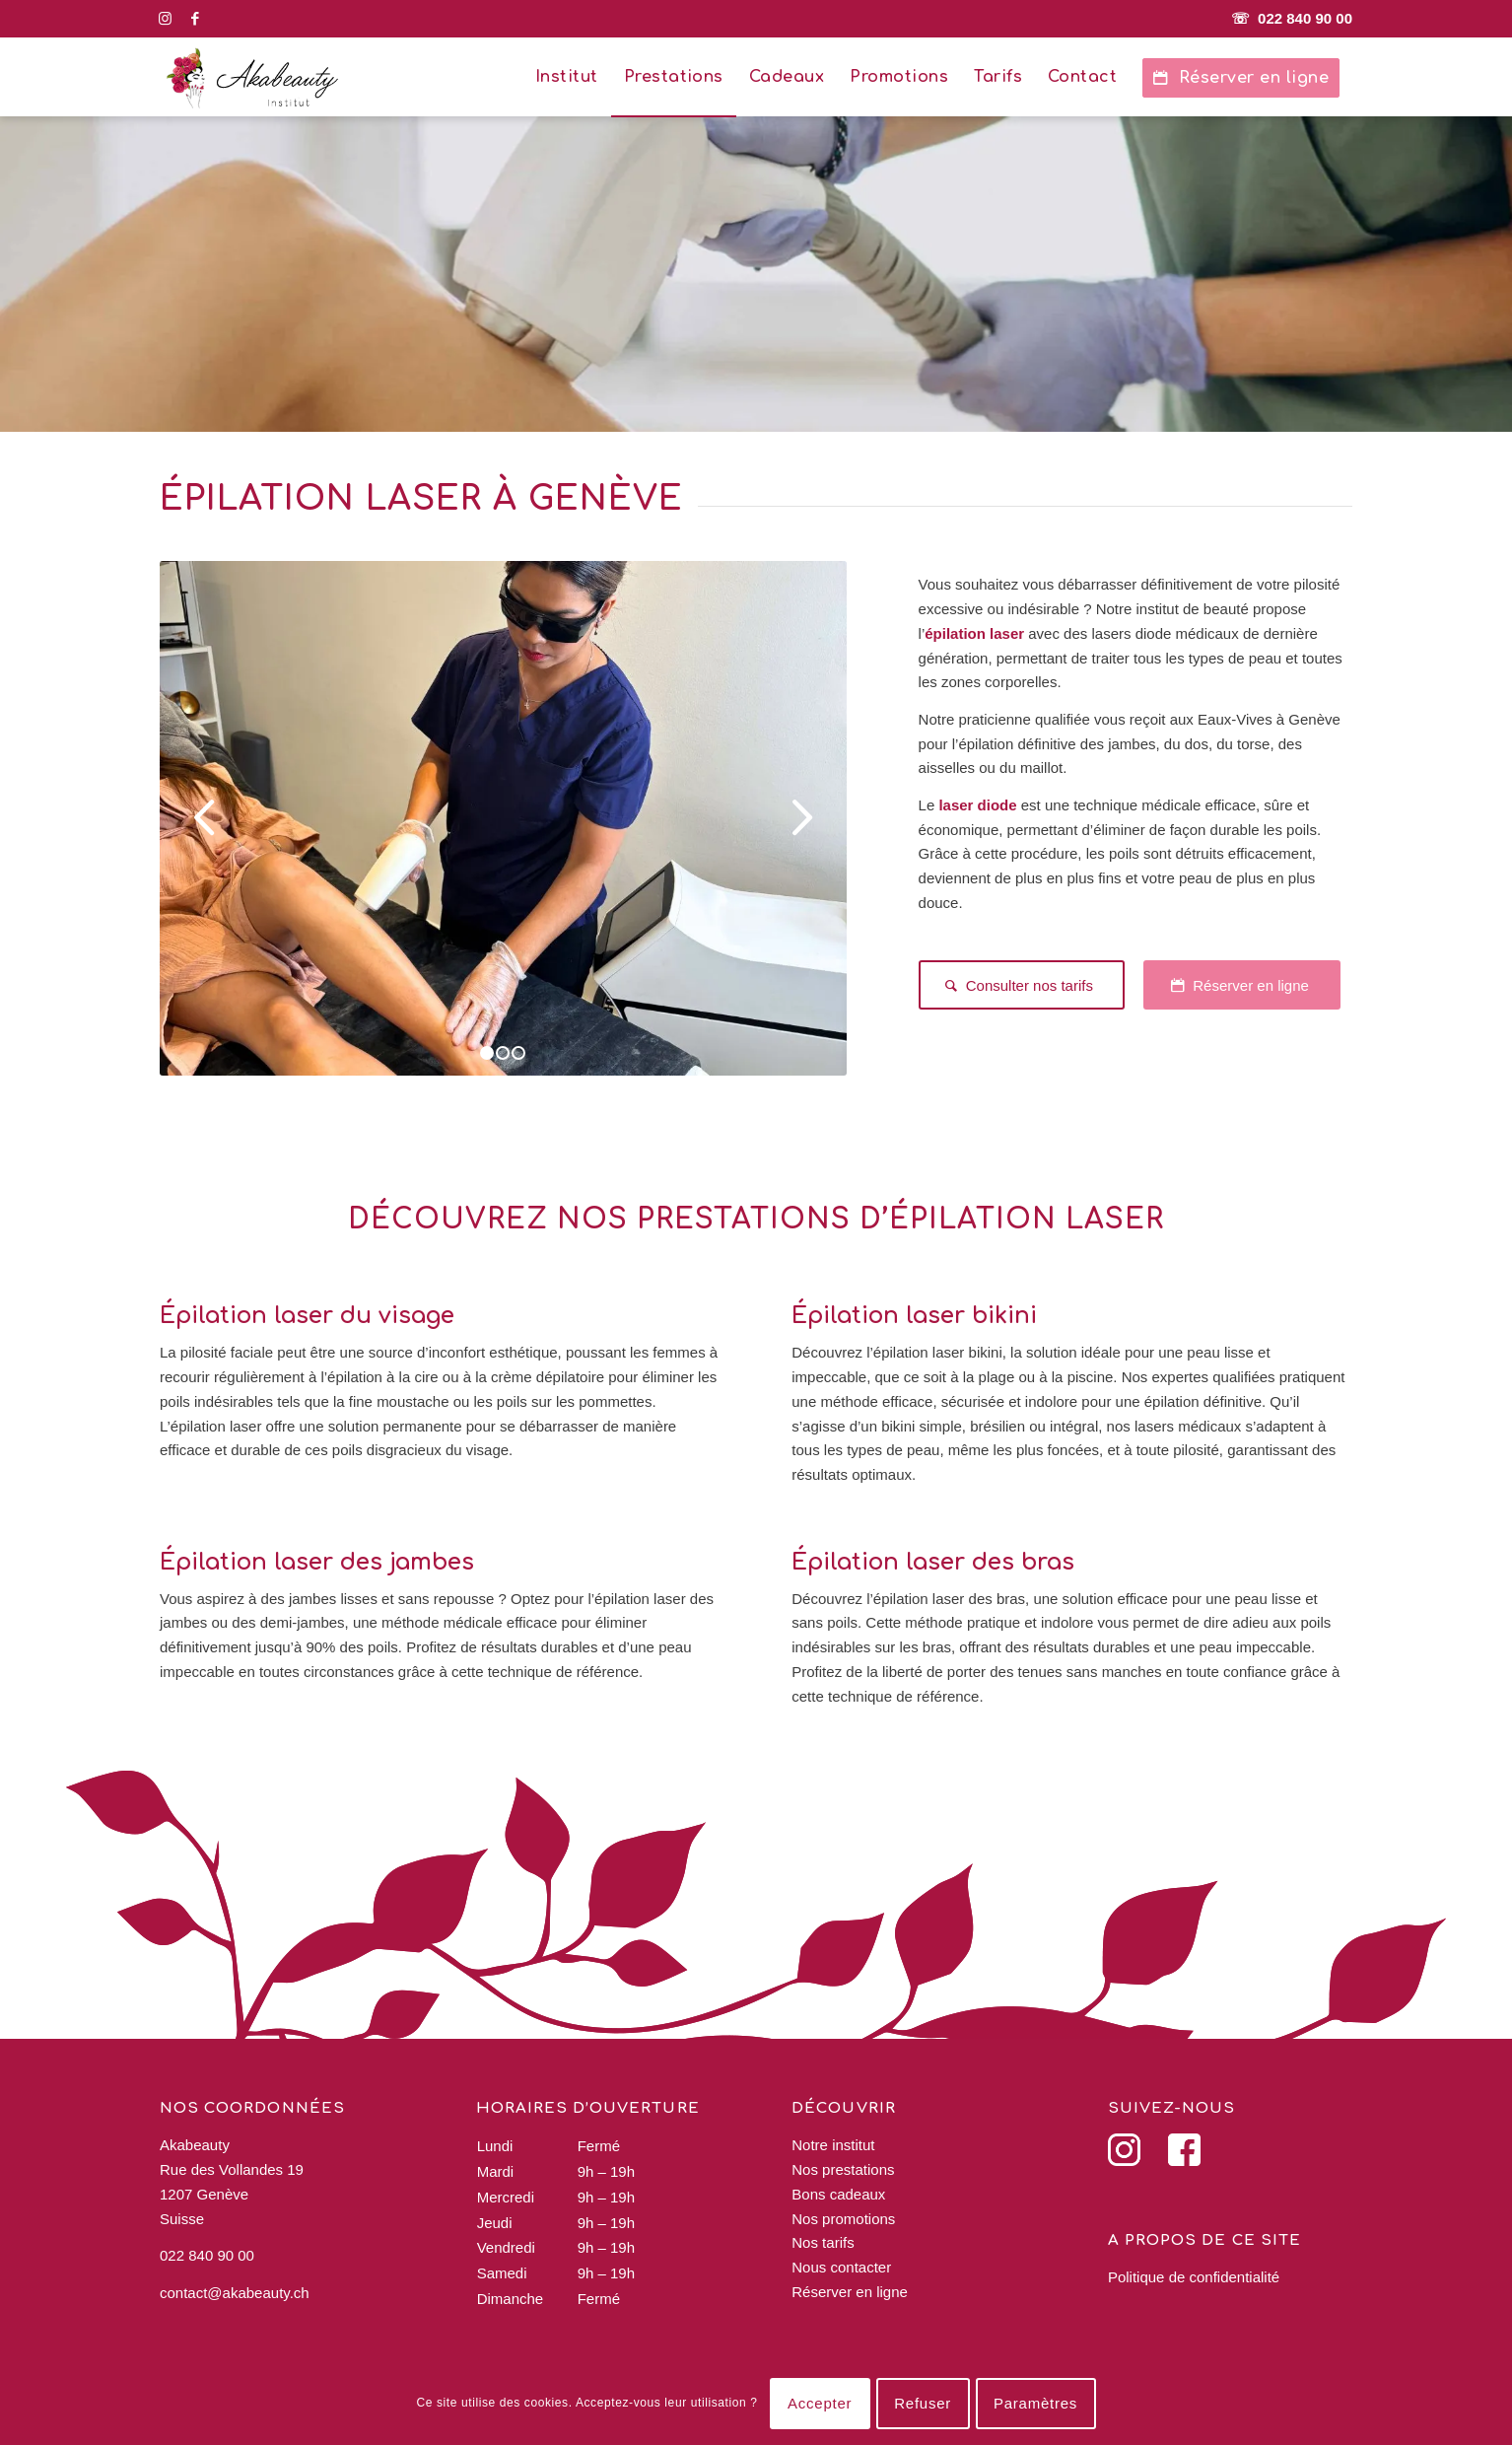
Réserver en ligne (849, 2291)
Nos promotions (843, 2218)
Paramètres (1035, 2403)
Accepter (820, 2403)
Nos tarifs (822, 2242)
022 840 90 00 (207, 2255)
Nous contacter (841, 2267)
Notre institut (832, 2144)
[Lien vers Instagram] (165, 19)
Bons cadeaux (838, 2194)
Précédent (204, 818)
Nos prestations (842, 2169)
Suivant (802, 818)
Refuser (922, 2403)
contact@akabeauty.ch (234, 2292)
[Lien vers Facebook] (195, 19)
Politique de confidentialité (1193, 2277)
